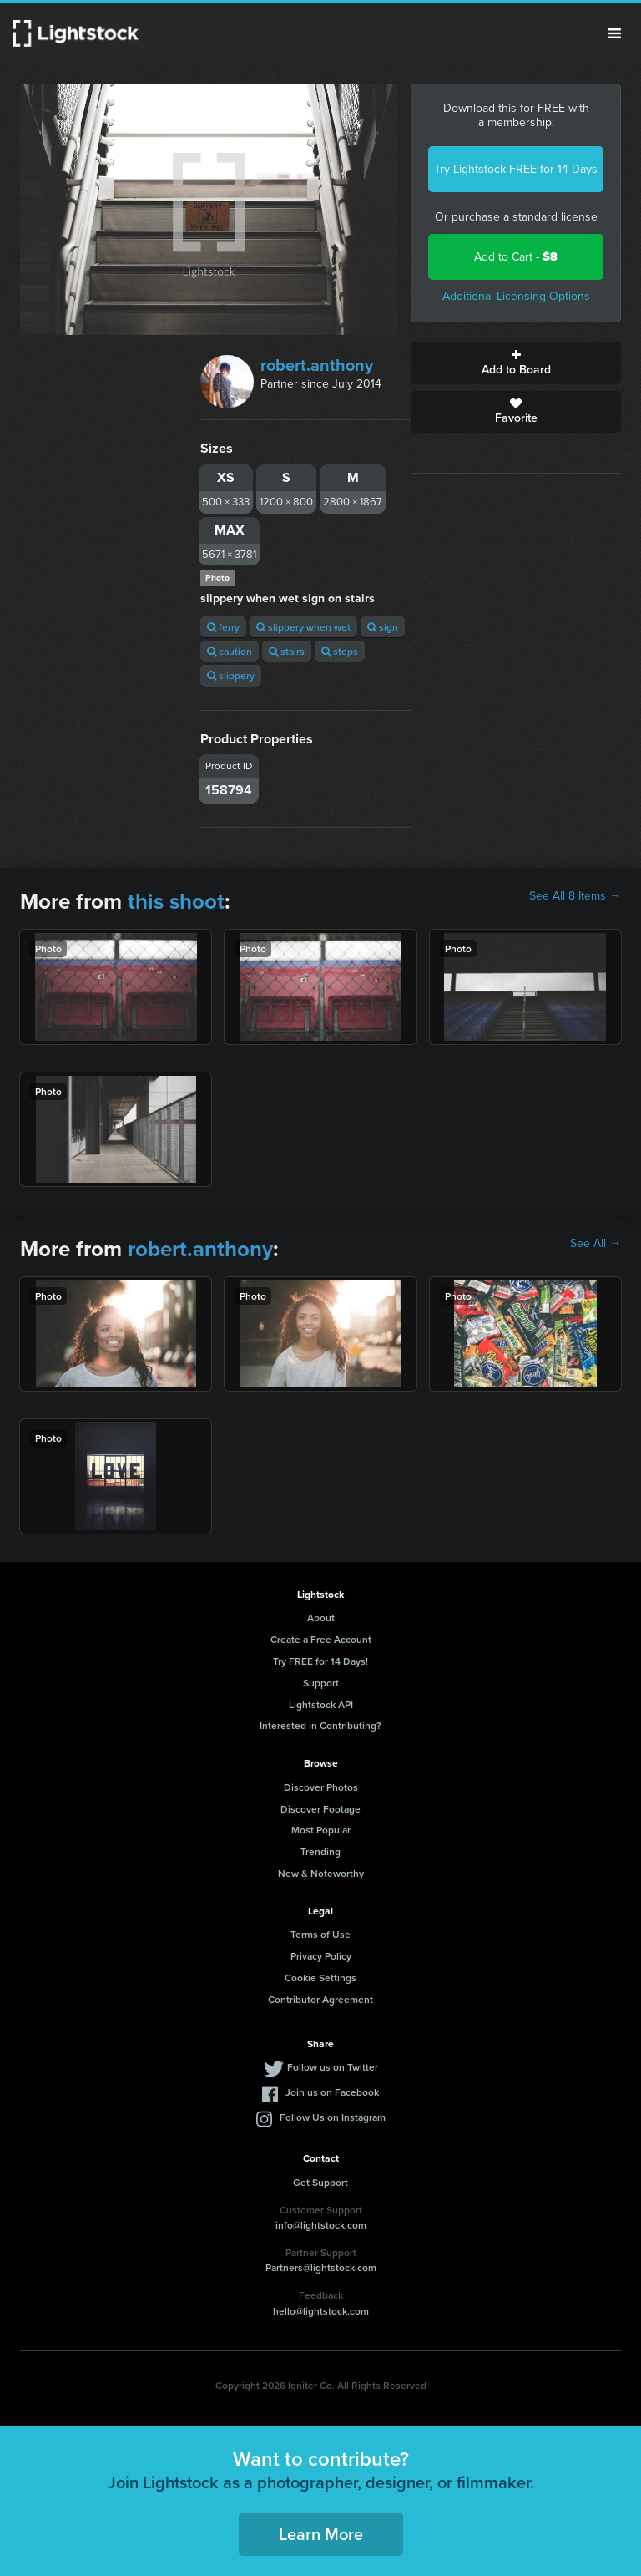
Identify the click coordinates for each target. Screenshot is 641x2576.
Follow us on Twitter (332, 2067)
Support (321, 1683)
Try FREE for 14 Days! (320, 1661)
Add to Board (516, 363)
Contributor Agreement (320, 1999)
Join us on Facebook (332, 2092)
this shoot (176, 901)
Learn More (321, 2534)
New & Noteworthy (321, 1873)
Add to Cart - (516, 257)
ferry (223, 627)
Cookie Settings (320, 1977)
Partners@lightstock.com (320, 2267)
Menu (614, 33)
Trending (320, 1851)
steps (339, 651)
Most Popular (321, 1830)
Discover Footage (320, 1809)
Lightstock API (321, 1704)
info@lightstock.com (320, 2225)
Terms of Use (320, 1934)
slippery (231, 675)
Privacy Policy (320, 1956)
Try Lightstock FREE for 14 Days (516, 169)
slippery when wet (303, 627)
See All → (595, 1243)
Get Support (320, 2182)
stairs (287, 651)
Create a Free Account (320, 1639)
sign (382, 627)
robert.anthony (316, 365)
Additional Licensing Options (516, 296)
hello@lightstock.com (321, 2311)
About (321, 1617)
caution (229, 651)
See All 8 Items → (575, 896)
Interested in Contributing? (320, 1725)
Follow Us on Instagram (333, 2117)
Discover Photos (321, 1787)
